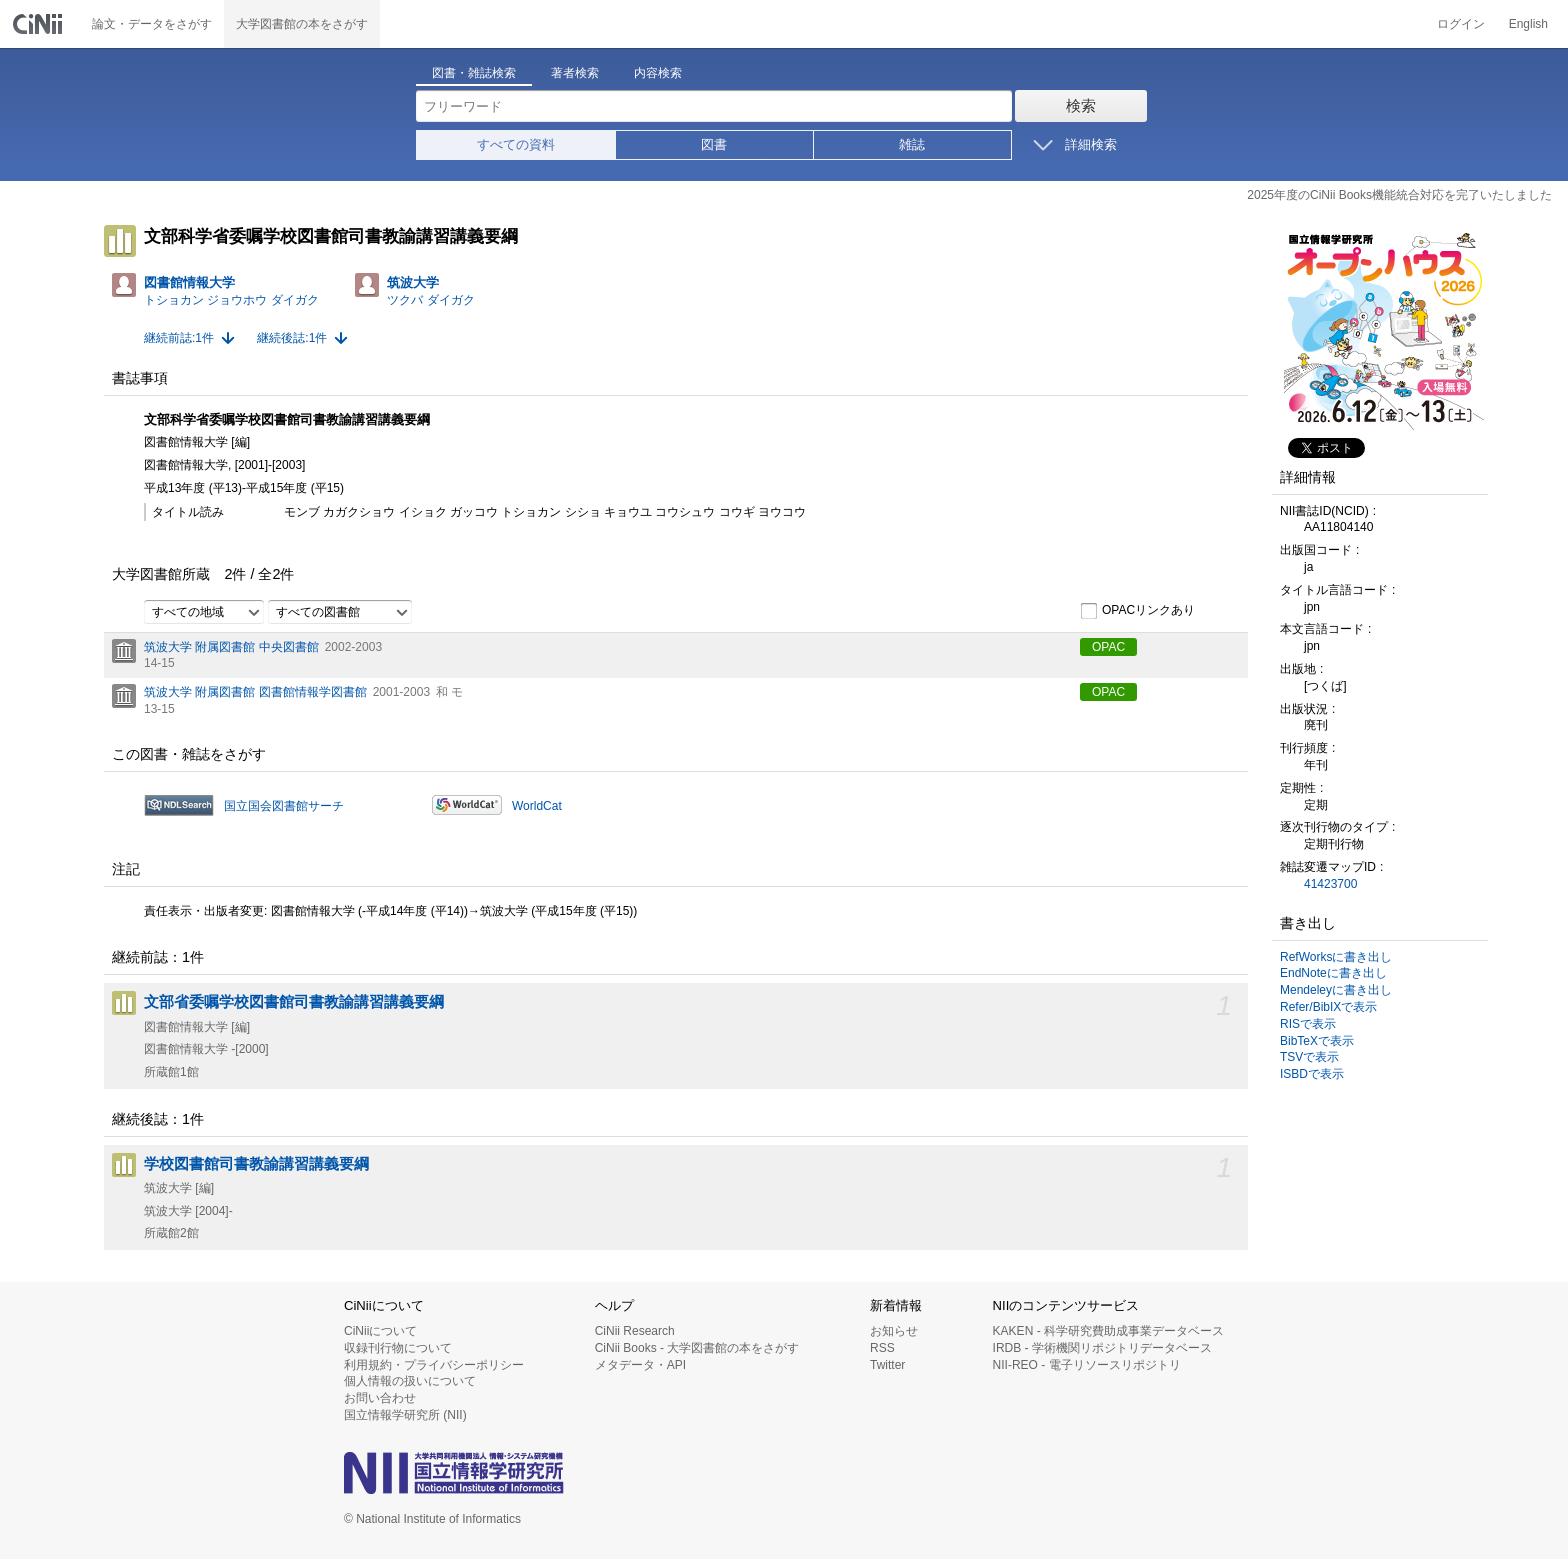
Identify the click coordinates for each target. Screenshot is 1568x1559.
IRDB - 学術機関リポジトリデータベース (1102, 1348)
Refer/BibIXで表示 (1328, 1007)
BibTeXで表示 (1317, 1041)
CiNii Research (635, 1331)
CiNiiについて (380, 1331)
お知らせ (894, 1331)
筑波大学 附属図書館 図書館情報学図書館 (255, 692)
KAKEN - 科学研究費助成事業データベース (1108, 1331)
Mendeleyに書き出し (1336, 990)
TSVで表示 (1309, 1057)
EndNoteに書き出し (1333, 973)
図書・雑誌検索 (474, 73)
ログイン (1461, 24)
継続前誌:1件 (179, 338)
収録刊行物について (398, 1348)
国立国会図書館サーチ (284, 806)
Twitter (887, 1365)
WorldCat (537, 806)
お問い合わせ (380, 1398)
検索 (1081, 105)
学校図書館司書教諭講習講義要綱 (256, 1164)
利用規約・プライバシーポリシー (434, 1365)
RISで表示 (1308, 1024)
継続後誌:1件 (292, 338)
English (1528, 24)
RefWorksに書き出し (1336, 957)
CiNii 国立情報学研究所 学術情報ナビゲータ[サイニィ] (40, 24)
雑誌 (912, 144)
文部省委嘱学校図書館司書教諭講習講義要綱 (294, 1002)
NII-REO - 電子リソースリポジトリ (1087, 1365)
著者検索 (575, 73)
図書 (714, 144)
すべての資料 (516, 144)
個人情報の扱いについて (410, 1381)
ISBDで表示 (1312, 1074)
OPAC (1108, 647)
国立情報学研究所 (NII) (405, 1415)
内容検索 (658, 73)
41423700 (1330, 884)
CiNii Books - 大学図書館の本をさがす (697, 1348)
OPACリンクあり (1137, 611)
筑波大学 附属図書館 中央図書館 (231, 647)
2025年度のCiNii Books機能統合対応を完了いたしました (1399, 195)
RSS (882, 1348)
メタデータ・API (640, 1365)
